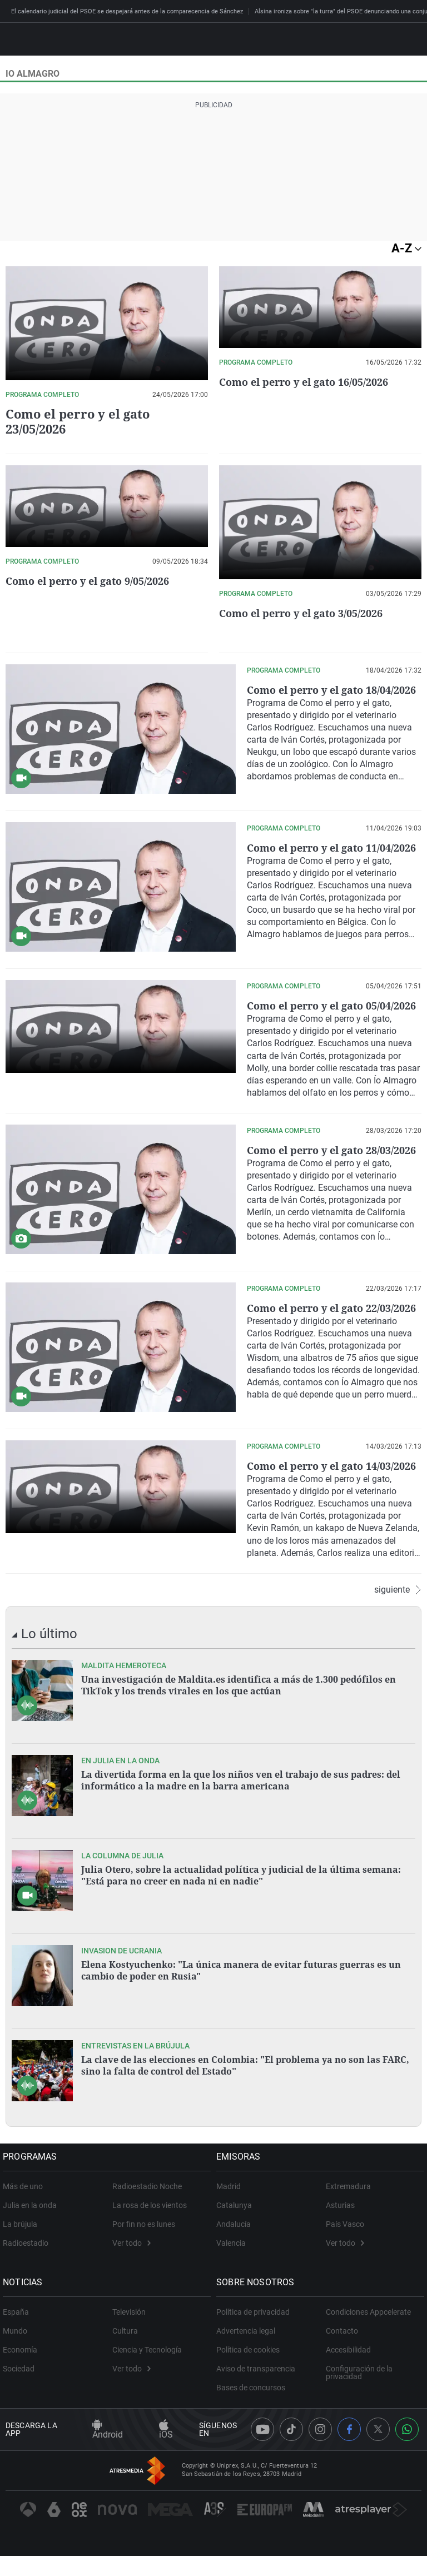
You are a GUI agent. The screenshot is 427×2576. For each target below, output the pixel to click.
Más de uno (26, 2221)
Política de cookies (250, 2384)
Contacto (342, 2365)
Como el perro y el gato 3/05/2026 (309, 612)
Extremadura (348, 2221)
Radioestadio (28, 2278)
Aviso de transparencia (258, 2403)
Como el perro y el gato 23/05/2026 (78, 421)
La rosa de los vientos (149, 2240)
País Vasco (345, 2259)
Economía (23, 2384)
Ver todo (131, 2278)
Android (107, 2465)
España (19, 2347)
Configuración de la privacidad (359, 2407)
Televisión (129, 2347)
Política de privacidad (255, 2347)
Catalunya (237, 2240)
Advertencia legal (248, 2365)
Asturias (340, 2240)
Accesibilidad (348, 2384)
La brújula (23, 2259)
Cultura (125, 2365)
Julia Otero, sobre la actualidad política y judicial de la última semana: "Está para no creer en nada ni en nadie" (241, 1910)
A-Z (406, 248)
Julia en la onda (32, 2240)
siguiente (397, 1625)
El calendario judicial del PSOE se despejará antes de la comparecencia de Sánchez (127, 11)
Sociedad (21, 2403)
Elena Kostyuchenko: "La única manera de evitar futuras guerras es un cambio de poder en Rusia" (241, 2005)
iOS (166, 2465)
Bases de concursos (253, 2422)
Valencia (234, 2278)
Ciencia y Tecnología (147, 2384)
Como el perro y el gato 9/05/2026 (95, 580)
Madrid (231, 2221)
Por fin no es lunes (143, 2259)
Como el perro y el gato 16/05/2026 (312, 381)
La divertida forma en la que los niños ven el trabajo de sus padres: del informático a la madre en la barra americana (240, 1815)
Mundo (18, 2365)
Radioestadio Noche (147, 2221)
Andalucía (236, 2259)
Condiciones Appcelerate (368, 2347)
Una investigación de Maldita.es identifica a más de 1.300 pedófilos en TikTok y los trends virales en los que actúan (238, 1720)
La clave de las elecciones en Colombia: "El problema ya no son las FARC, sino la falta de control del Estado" (245, 2100)
